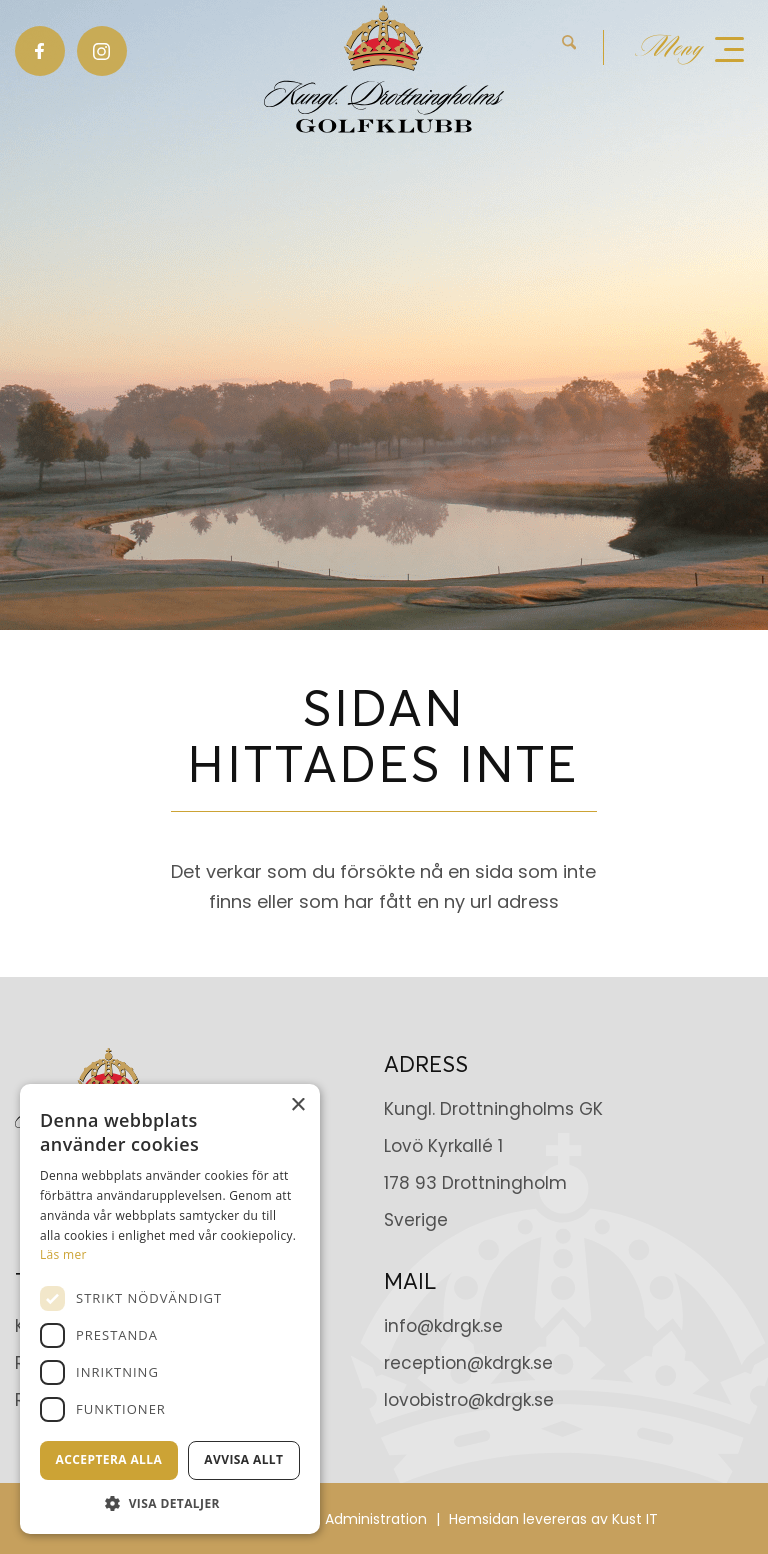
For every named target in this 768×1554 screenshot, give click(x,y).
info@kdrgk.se (443, 1326)
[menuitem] (583, 47)
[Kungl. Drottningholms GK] (384, 69)
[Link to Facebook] (40, 51)
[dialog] (170, 1309)
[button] (170, 1503)
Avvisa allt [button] (243, 1459)
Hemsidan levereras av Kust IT (553, 1519)
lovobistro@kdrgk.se (469, 1400)
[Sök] (569, 47)
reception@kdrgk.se (468, 1363)
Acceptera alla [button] (109, 1459)
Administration (376, 1519)
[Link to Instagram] (102, 51)
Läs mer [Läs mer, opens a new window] (63, 1254)
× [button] (297, 1105)
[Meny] (689, 48)
